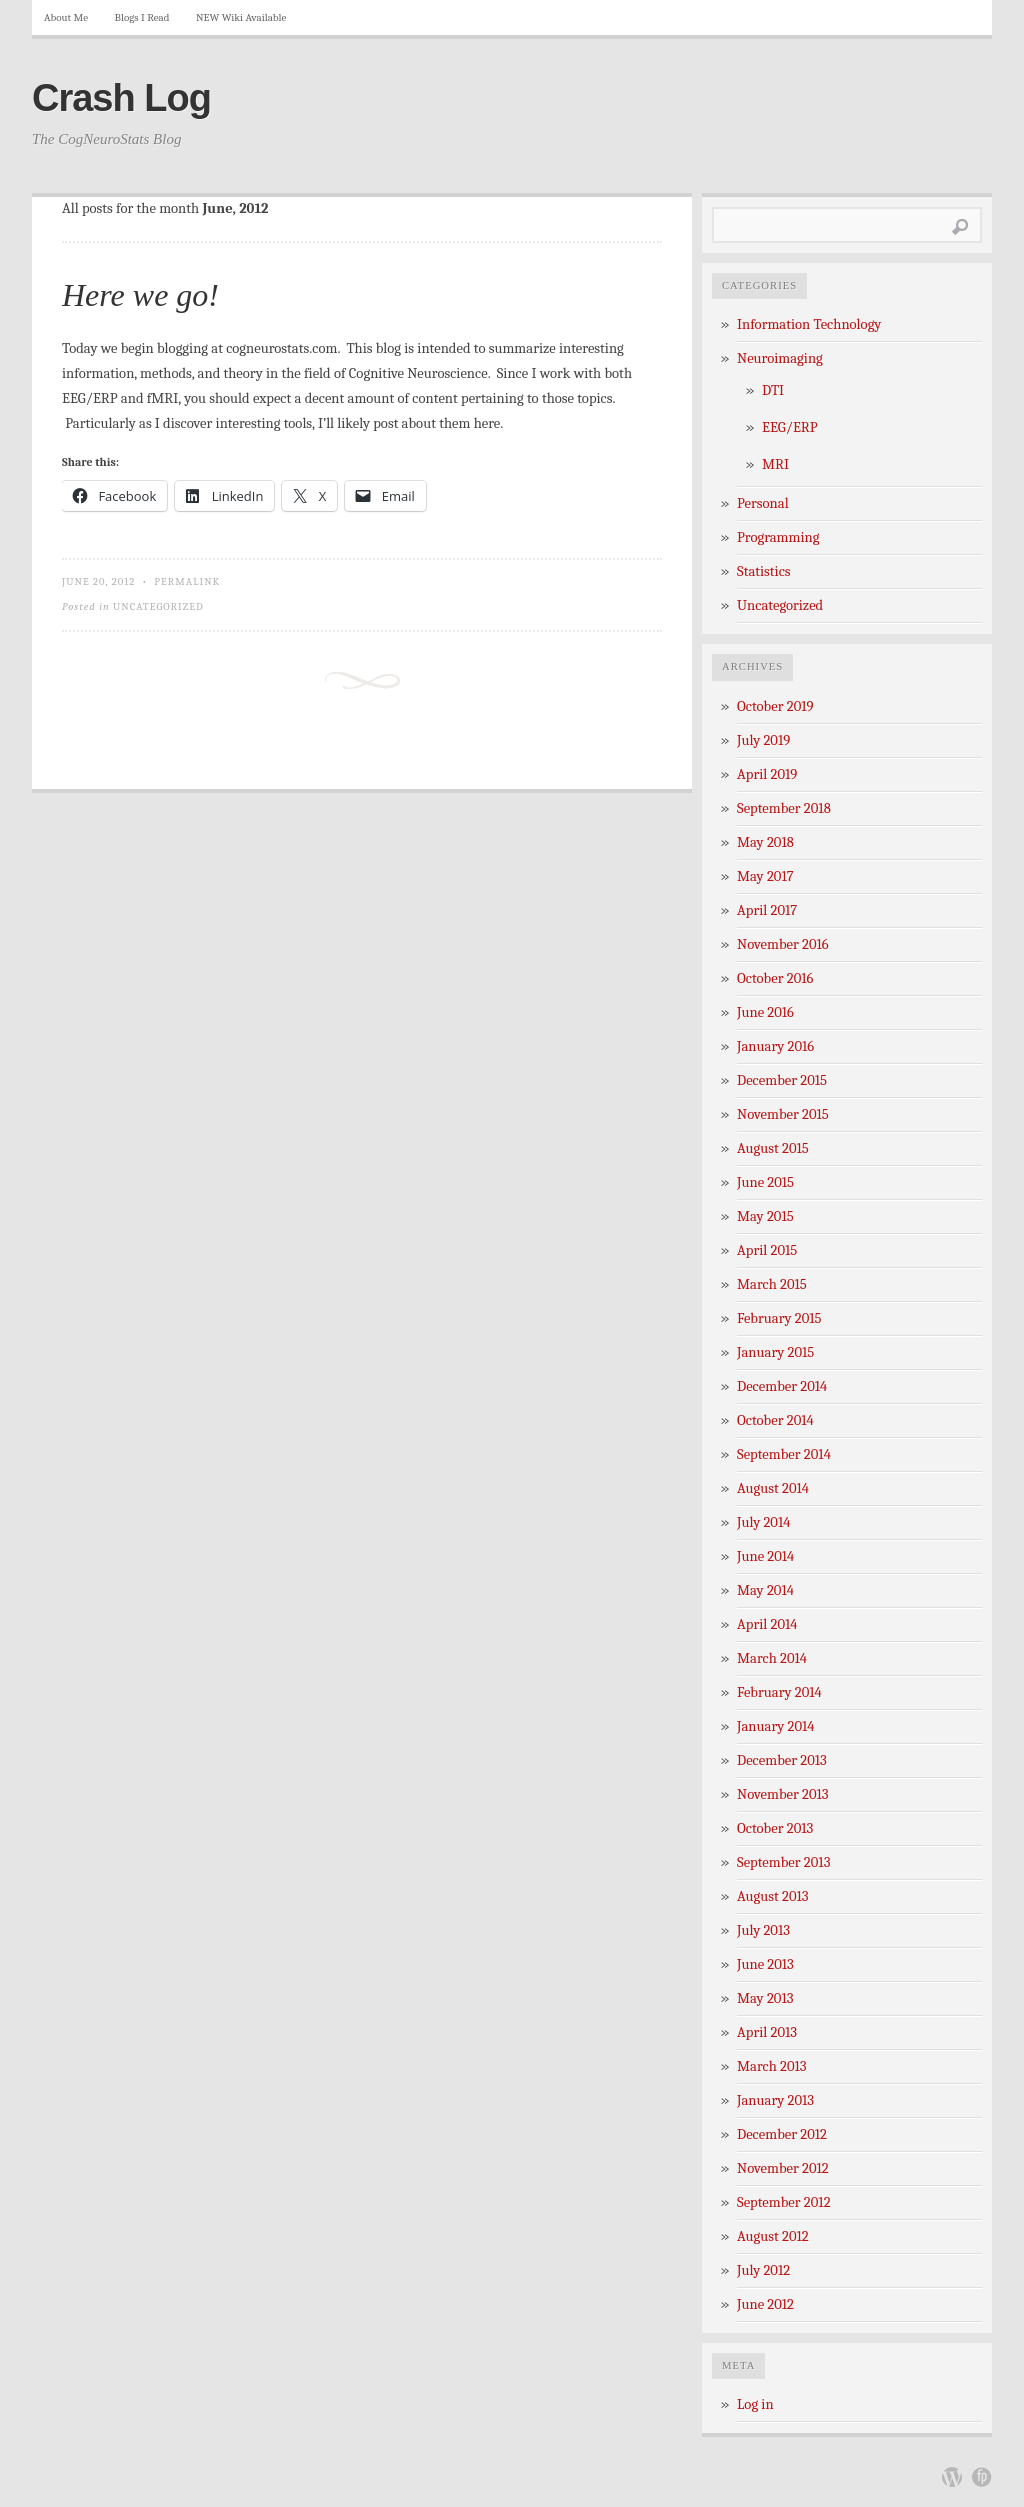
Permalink (187, 581)
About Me (66, 17)
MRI (775, 464)
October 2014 (775, 1420)
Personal (763, 503)
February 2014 (779, 1692)
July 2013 (763, 1930)
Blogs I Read (142, 17)
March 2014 (772, 1658)
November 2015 (783, 1114)
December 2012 (782, 2134)
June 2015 (765, 1182)
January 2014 (776, 1726)
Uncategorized (158, 606)
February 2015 (779, 1318)
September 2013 (783, 1862)
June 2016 (765, 1012)
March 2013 (772, 2066)
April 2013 (767, 2032)
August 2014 (773, 1488)
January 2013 (775, 2100)
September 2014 (784, 1454)
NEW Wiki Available (241, 17)
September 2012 (784, 2202)
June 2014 (765, 1556)
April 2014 (767, 1624)
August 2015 (773, 1148)
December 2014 (782, 1386)
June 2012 (765, 2304)
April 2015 (767, 1250)
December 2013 (782, 1760)
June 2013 (765, 1964)
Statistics (764, 571)
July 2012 (763, 2270)
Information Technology (809, 324)
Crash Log (121, 98)
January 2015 (775, 1352)
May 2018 (765, 842)
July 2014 (763, 1522)
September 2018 (784, 808)
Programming (778, 537)
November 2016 (783, 944)
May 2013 (765, 1998)
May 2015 (765, 1216)
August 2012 (773, 2236)
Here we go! (140, 295)
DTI (773, 390)
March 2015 (772, 1284)
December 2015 (782, 1080)
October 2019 (775, 706)
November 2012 (783, 2168)
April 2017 (767, 910)
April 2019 (767, 774)
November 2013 (783, 1794)
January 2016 (775, 1046)
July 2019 (763, 740)
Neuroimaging (780, 358)
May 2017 (765, 876)
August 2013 (773, 1896)
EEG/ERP (790, 427)
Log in (755, 2404)
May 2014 (765, 1590)
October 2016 (775, 978)
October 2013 (775, 1828)
